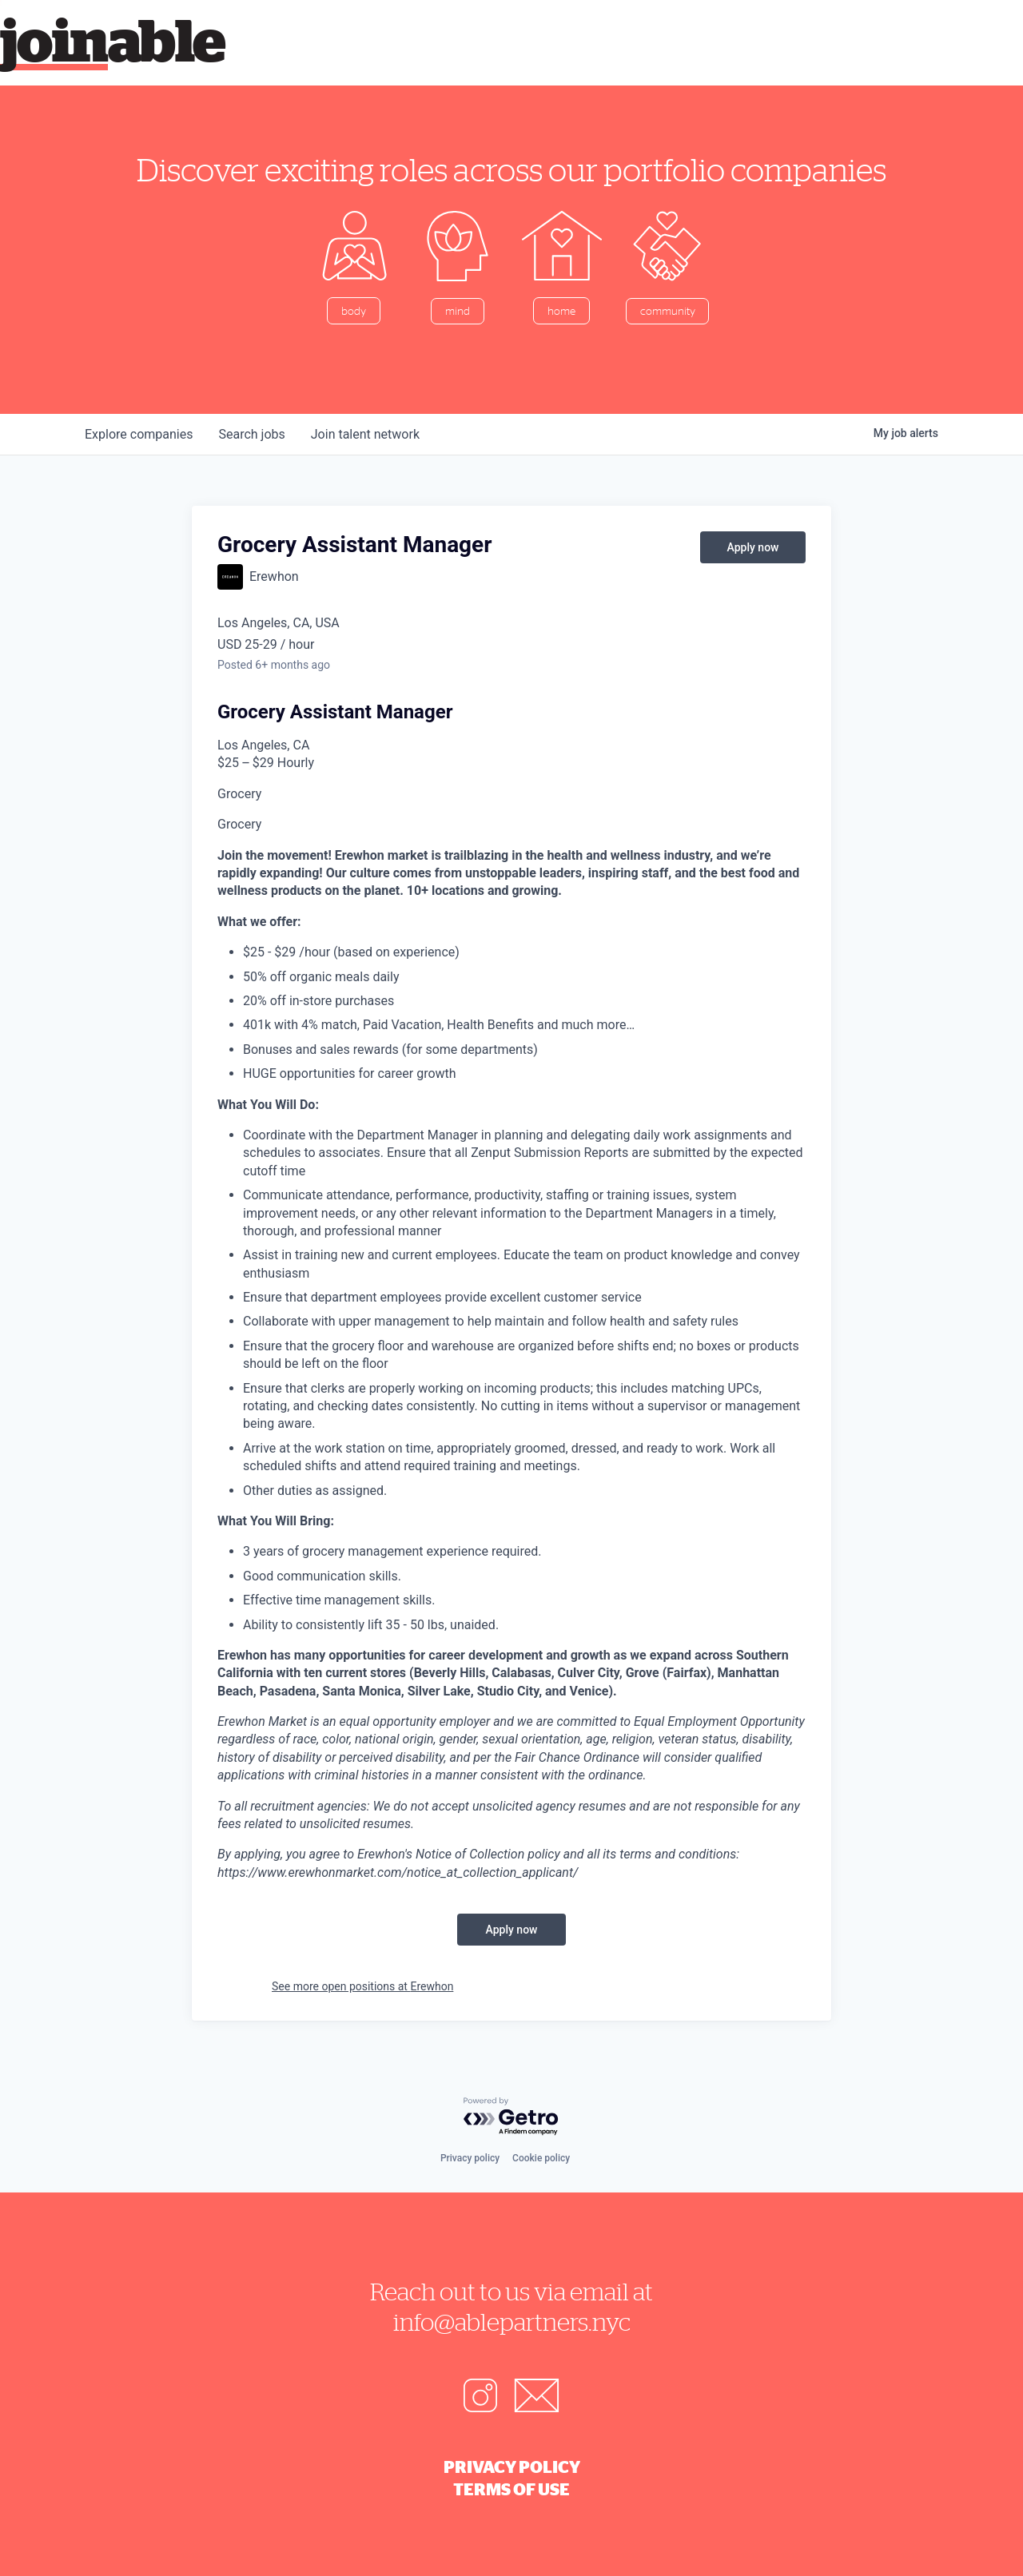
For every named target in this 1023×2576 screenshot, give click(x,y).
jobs (251, 434)
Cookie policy (541, 2158)
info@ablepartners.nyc (512, 2321)
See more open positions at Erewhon (362, 1986)
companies (139, 434)
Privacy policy (470, 2158)
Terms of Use (511, 2488)
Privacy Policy (512, 2466)
